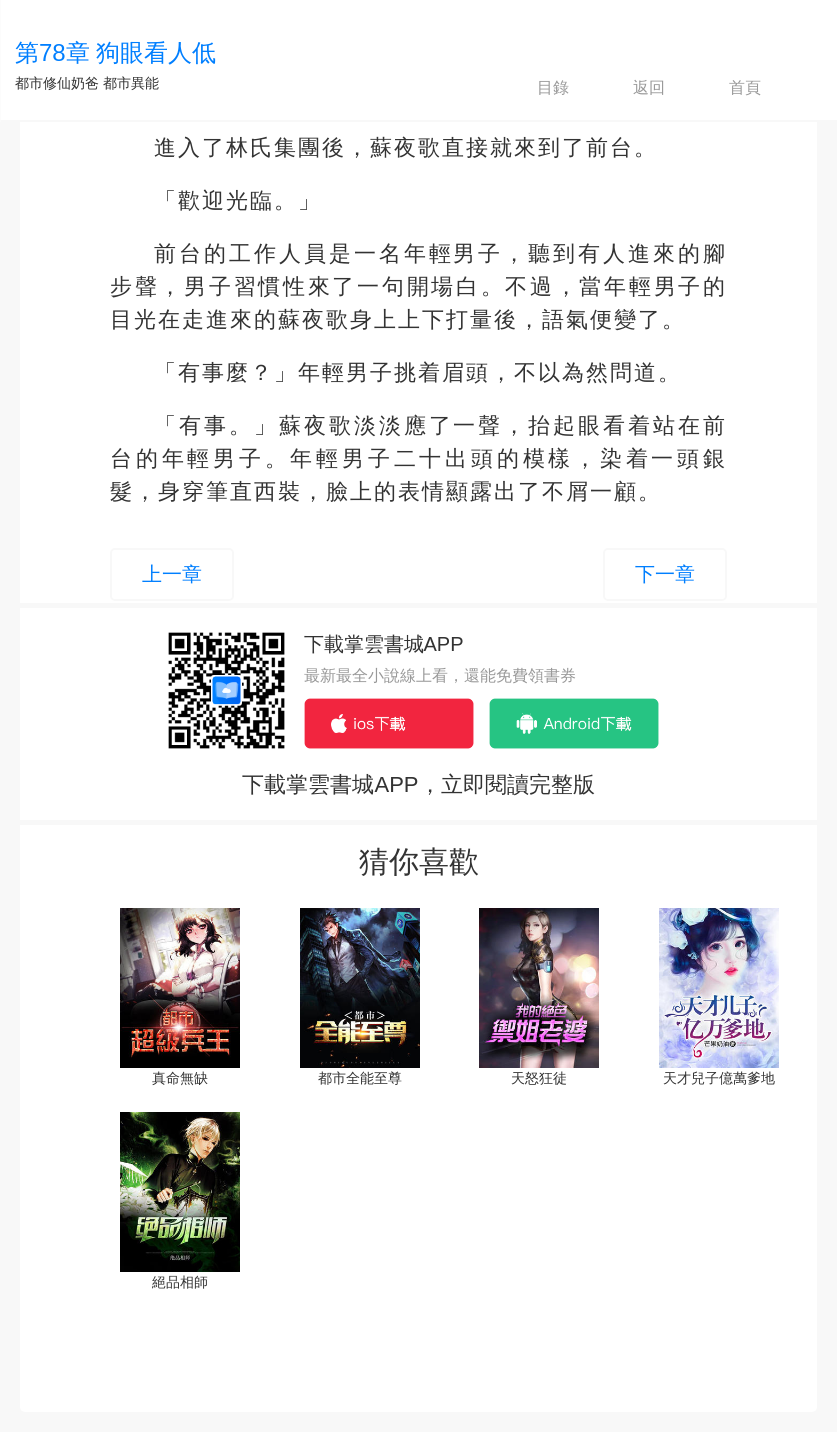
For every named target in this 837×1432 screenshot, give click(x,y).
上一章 (172, 574)
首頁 (728, 88)
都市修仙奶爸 (57, 83)
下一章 (665, 574)
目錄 (536, 88)
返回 (632, 88)
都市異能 (131, 83)
